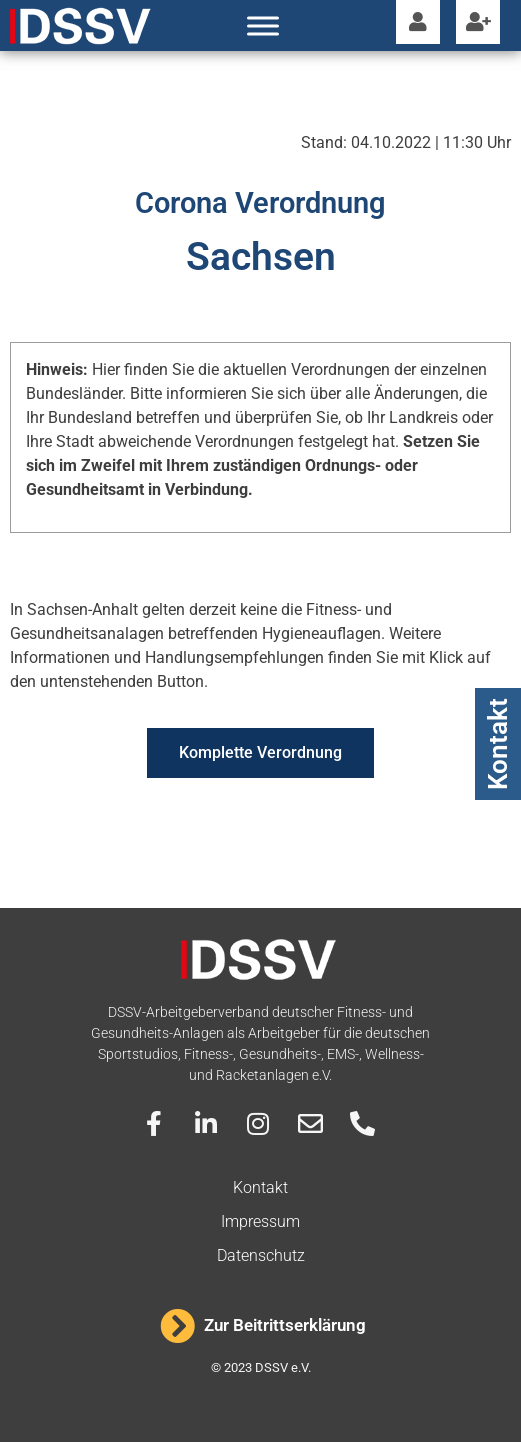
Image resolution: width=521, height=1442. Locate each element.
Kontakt (498, 744)
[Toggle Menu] (263, 25)
